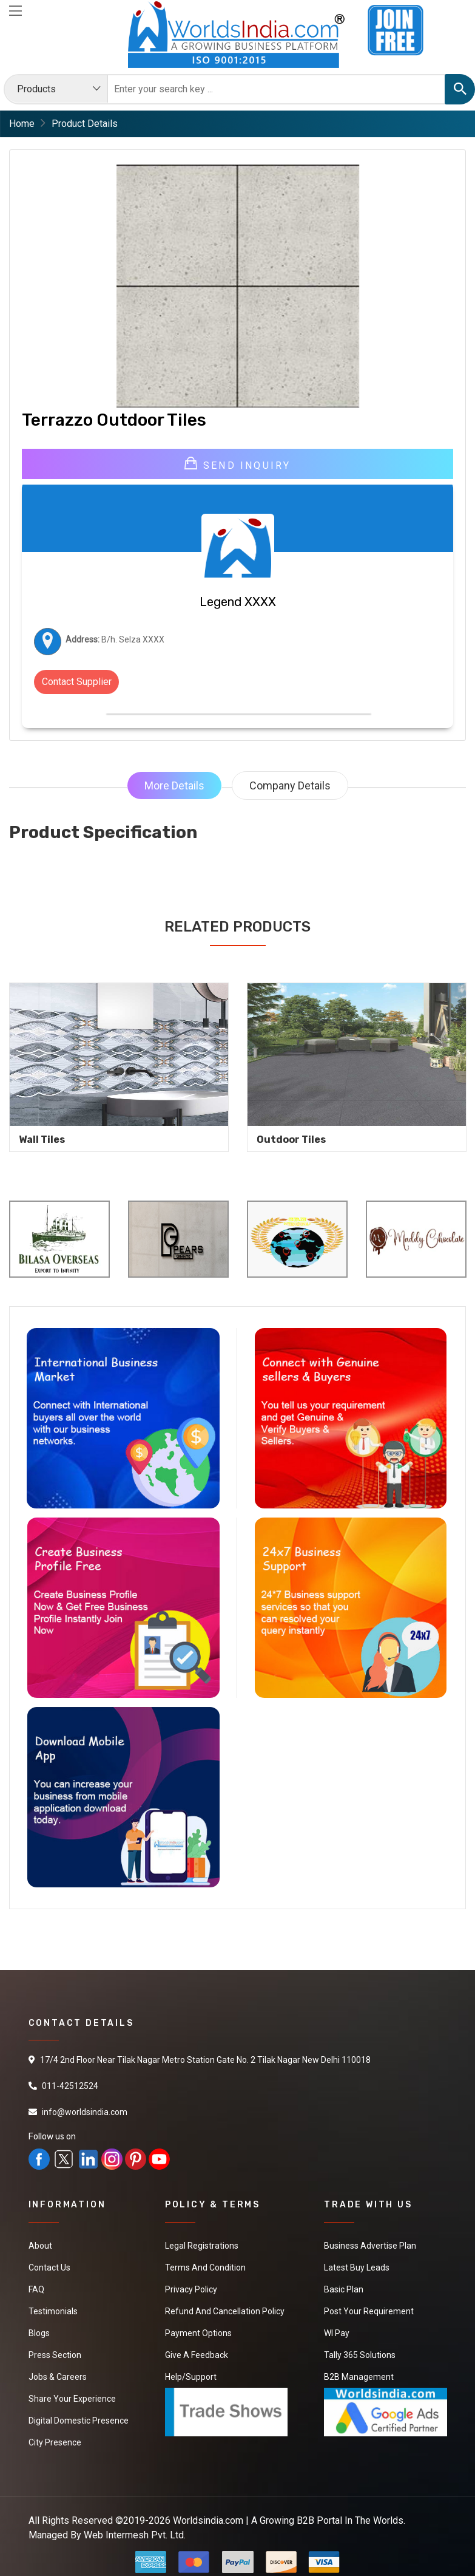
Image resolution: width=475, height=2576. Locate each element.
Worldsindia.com (208, 2520)
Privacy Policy (191, 2289)
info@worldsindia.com (84, 2112)
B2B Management (359, 2377)
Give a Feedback (196, 2355)
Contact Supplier (77, 681)
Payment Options (198, 2333)
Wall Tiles (42, 1139)
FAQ (36, 2289)
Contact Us (49, 2267)
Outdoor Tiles (291, 1139)
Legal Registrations (201, 2246)
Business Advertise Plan (370, 2246)
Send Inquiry (237, 464)
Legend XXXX (238, 602)
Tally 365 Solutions (360, 2355)
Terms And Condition (205, 2267)
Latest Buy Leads (356, 2267)
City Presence (55, 2442)
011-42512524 (70, 2086)
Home (22, 123)
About (40, 2246)
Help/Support (191, 2377)
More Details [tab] (174, 785)
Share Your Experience (72, 2399)
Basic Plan (343, 2289)
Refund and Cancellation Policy (225, 2311)
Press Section (55, 2355)
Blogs (39, 2333)
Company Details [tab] (290, 785)
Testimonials (53, 2311)
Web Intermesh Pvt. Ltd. (135, 2535)
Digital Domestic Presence (79, 2420)
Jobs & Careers (58, 2377)
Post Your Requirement (369, 2311)
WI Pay (336, 2333)
